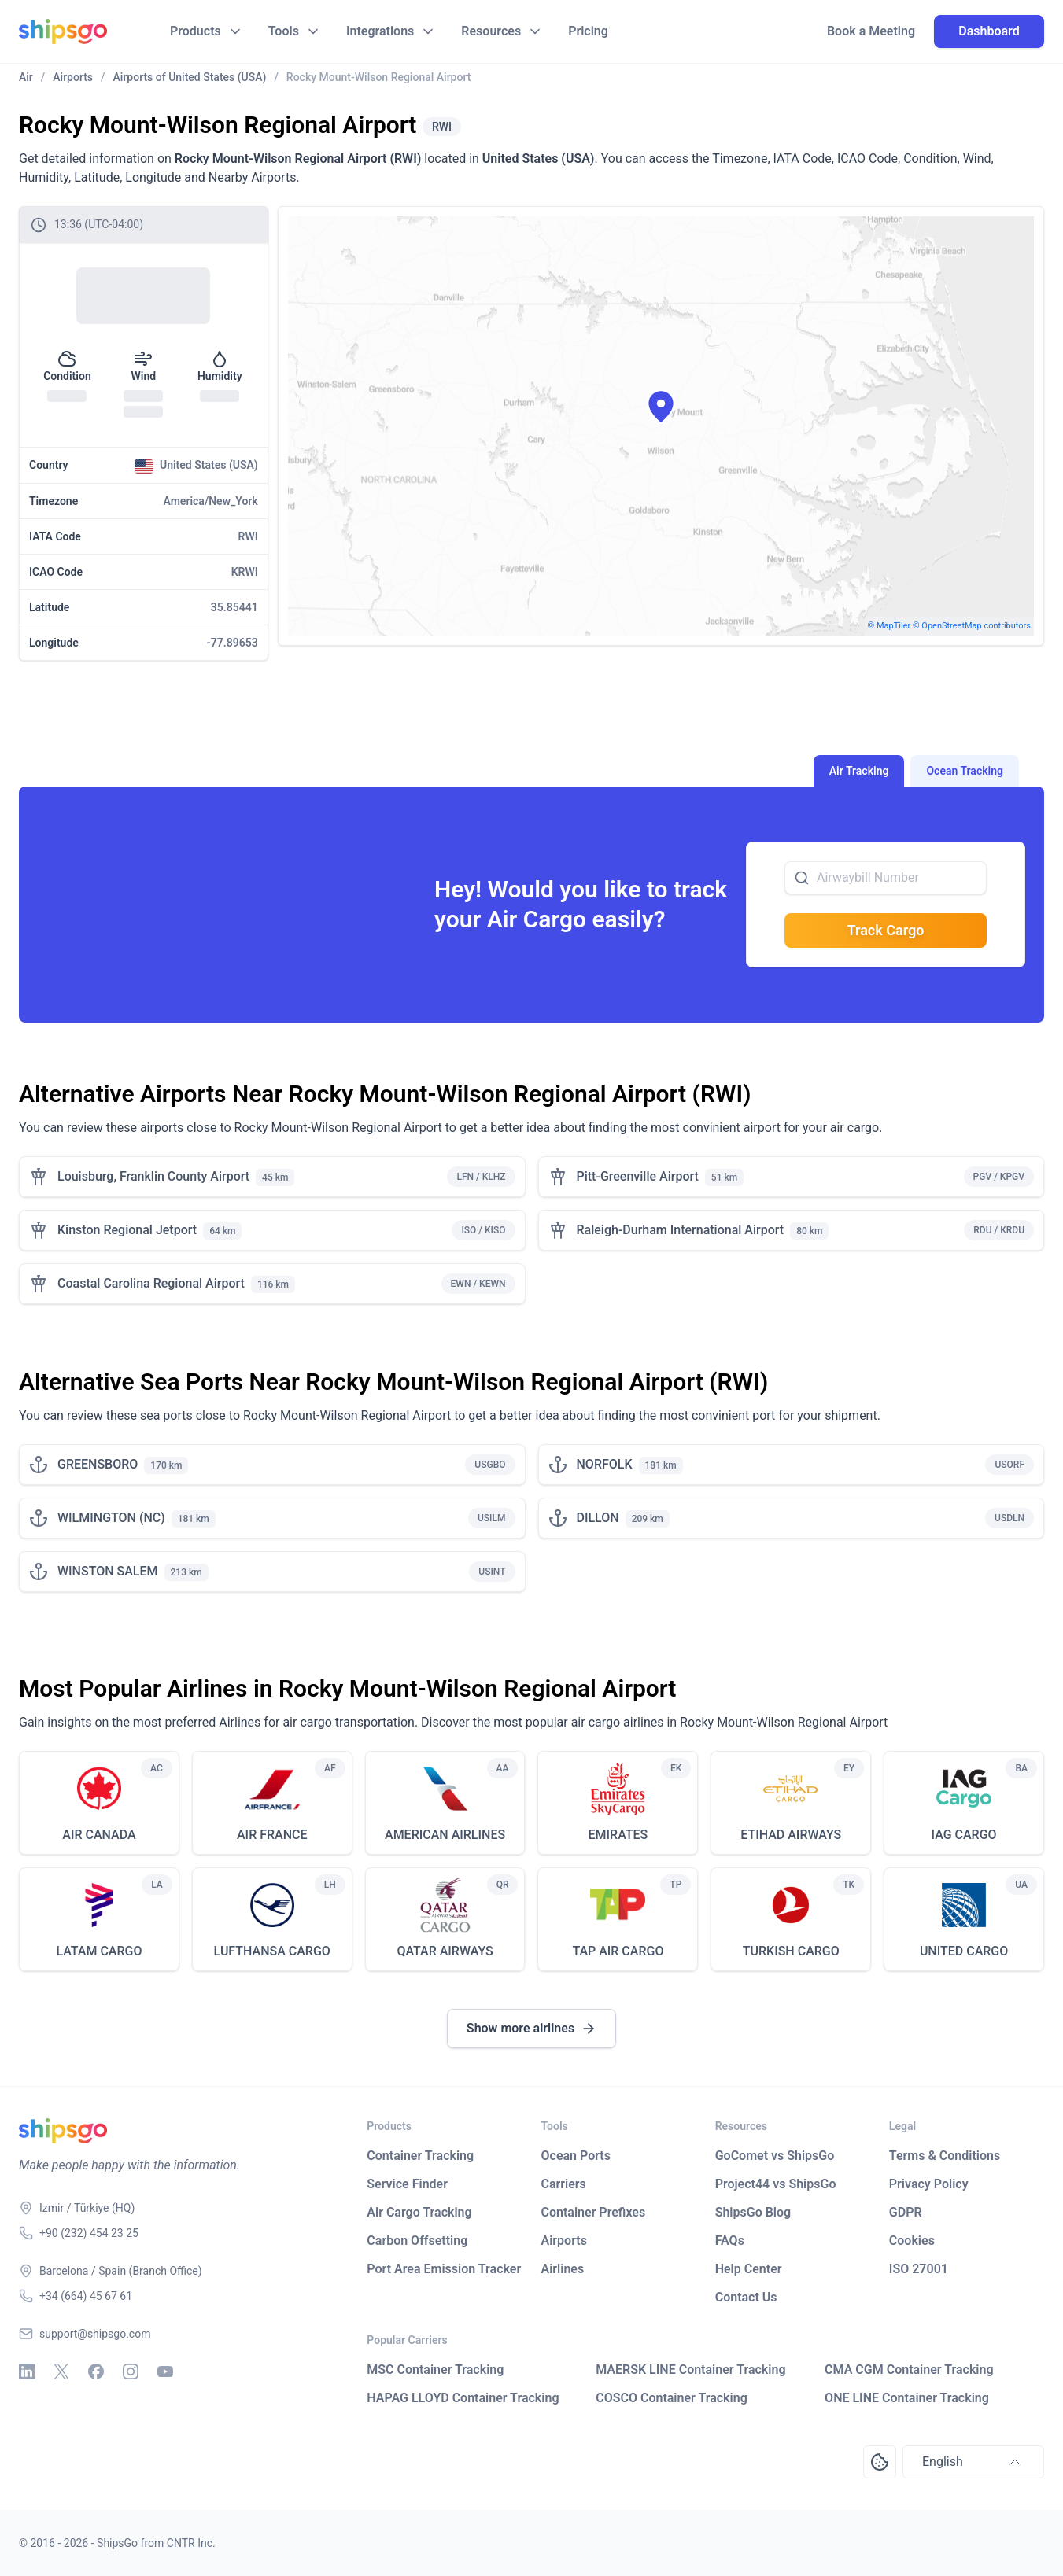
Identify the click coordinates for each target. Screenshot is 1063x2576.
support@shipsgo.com (94, 2333)
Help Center (748, 2268)
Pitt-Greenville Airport (638, 1176)
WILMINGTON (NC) (111, 1517)
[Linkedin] (27, 2371)
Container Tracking (420, 2155)
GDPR (905, 2212)
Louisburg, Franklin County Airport (153, 1176)
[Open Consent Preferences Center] (879, 2461)
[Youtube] (165, 2371)
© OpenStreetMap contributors (972, 626)
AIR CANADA (98, 1834)
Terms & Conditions (944, 2155)
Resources (491, 31)
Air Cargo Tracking (419, 2212)
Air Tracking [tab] (859, 771)
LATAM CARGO (99, 1951)
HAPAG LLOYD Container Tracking (463, 2397)
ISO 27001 (918, 2268)
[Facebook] (96, 2371)
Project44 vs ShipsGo (775, 2183)
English (973, 2462)
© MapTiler (889, 626)
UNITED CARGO (964, 1951)
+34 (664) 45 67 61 (85, 2296)
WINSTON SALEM (107, 1571)
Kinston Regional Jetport (127, 1229)
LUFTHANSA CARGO (272, 1951)
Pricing (588, 31)
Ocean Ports (576, 2155)
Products (195, 31)
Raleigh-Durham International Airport (680, 1229)
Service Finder (407, 2183)
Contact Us (746, 2297)
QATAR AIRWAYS (445, 1951)
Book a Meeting (871, 31)
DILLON (598, 1517)
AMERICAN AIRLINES (445, 1834)
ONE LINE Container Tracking (907, 2397)
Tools (283, 31)
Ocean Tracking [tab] (964, 771)
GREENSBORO (97, 1464)
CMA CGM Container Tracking (909, 2369)
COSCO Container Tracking (671, 2397)
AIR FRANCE (272, 1834)
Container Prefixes (593, 2212)
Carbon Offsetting (417, 2240)
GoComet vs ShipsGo (775, 2155)
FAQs (729, 2240)
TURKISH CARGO (791, 1951)
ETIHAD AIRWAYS (790, 1834)
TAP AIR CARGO (617, 1951)
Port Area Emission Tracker (444, 2268)
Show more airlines (531, 2028)
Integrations (380, 31)
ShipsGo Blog (753, 2212)
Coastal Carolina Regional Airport (151, 1283)
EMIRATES (618, 1834)
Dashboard (988, 31)
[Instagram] (130, 2371)
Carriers (563, 2183)
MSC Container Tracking (435, 2369)
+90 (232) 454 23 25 (88, 2233)
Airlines (563, 2268)
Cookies (912, 2240)
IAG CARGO (964, 1834)
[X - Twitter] (61, 2371)
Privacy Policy (929, 2183)
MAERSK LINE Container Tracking (690, 2369)
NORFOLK (605, 1464)
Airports (564, 2240)
